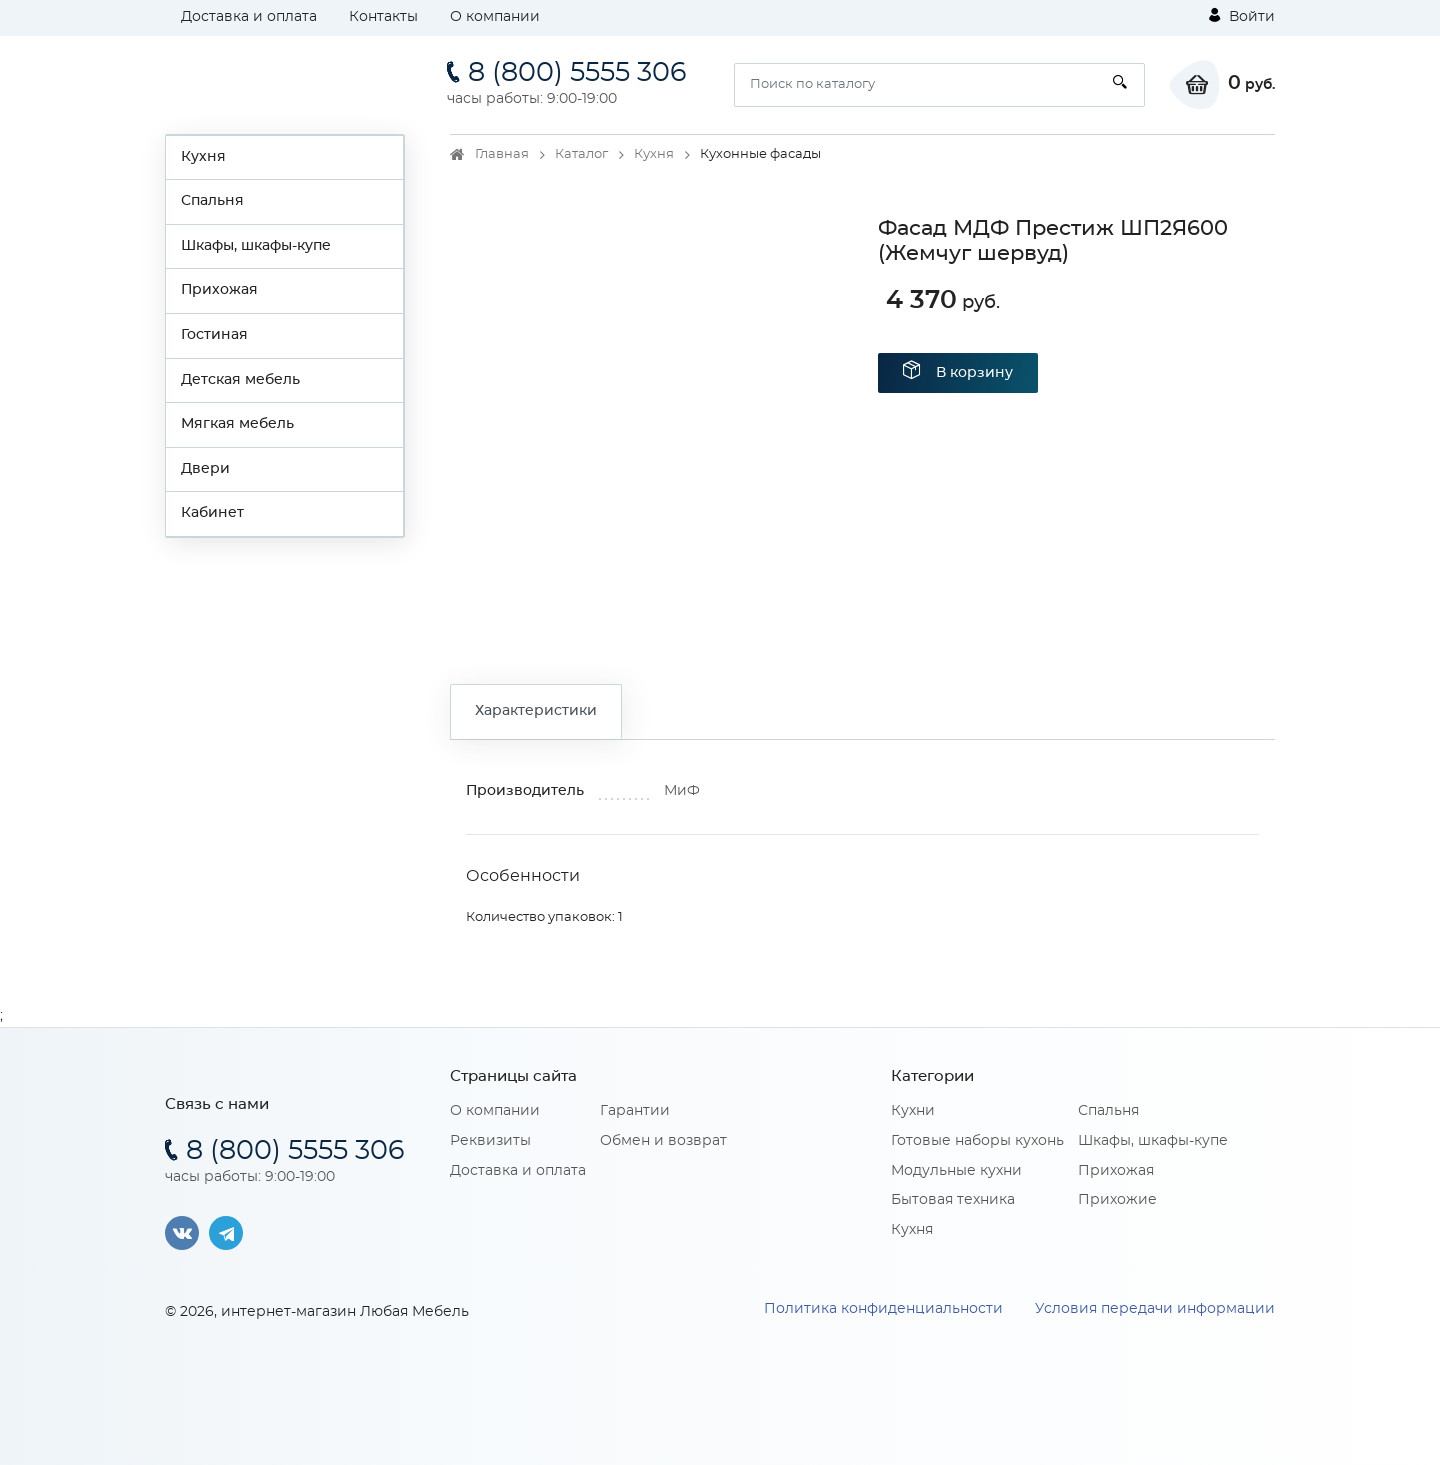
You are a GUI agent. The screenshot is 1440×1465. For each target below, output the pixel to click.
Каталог (581, 154)
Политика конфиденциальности (883, 1309)
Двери (205, 469)
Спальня (212, 201)
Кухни (913, 1111)
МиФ (682, 791)
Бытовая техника (953, 1200)
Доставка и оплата (249, 17)
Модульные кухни (956, 1171)
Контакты (383, 17)
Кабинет (212, 513)
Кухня (203, 157)
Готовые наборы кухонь (977, 1141)
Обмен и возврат (663, 1141)
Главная (502, 154)
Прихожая (219, 290)
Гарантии (635, 1111)
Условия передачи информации (1155, 1309)
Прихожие (1117, 1200)
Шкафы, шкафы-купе (256, 246)
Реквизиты (490, 1141)
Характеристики (536, 711)
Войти (1242, 16)
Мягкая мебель (237, 424)
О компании (495, 17)
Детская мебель (240, 380)
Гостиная (214, 335)
